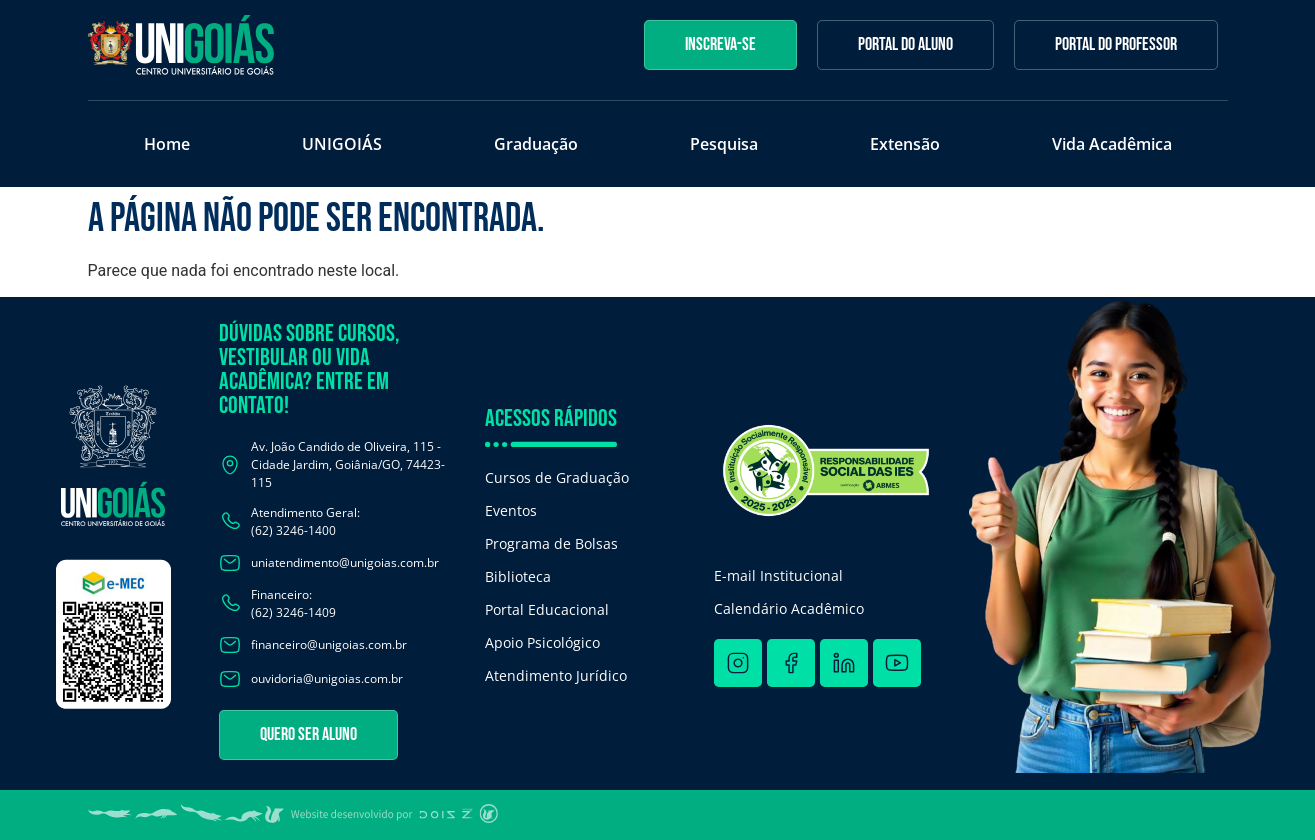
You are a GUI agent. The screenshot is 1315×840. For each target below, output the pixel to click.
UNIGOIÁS (342, 144)
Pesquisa (724, 144)
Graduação (536, 144)
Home (167, 144)
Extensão (905, 144)
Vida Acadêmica (1112, 144)
